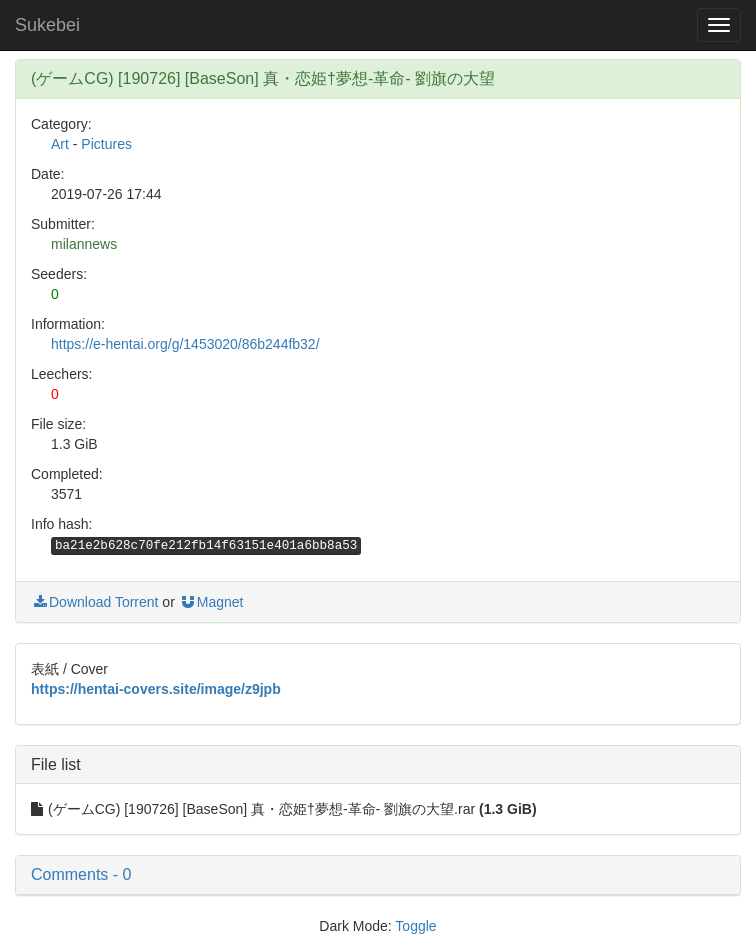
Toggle (415, 926)
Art (60, 144)
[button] (378, 875)
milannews (84, 244)
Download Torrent (94, 602)
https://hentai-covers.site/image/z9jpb (156, 689)
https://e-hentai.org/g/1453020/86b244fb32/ (185, 344)
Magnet (211, 602)
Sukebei (47, 25)
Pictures (106, 144)
